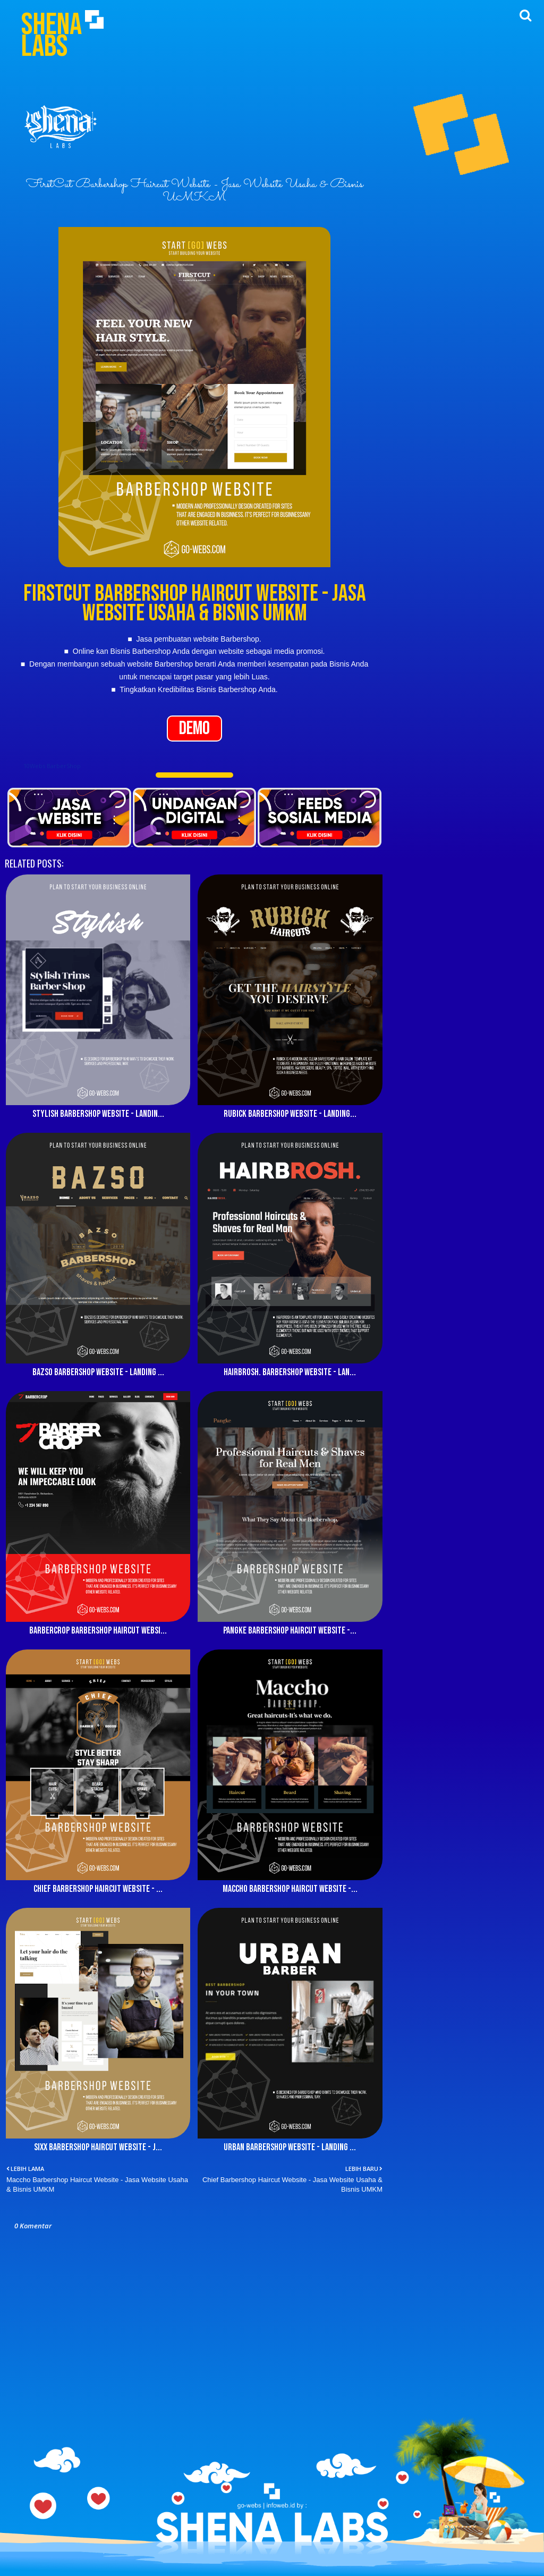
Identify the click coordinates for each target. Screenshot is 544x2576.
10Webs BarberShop (52, 766)
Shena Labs (51, 35)
